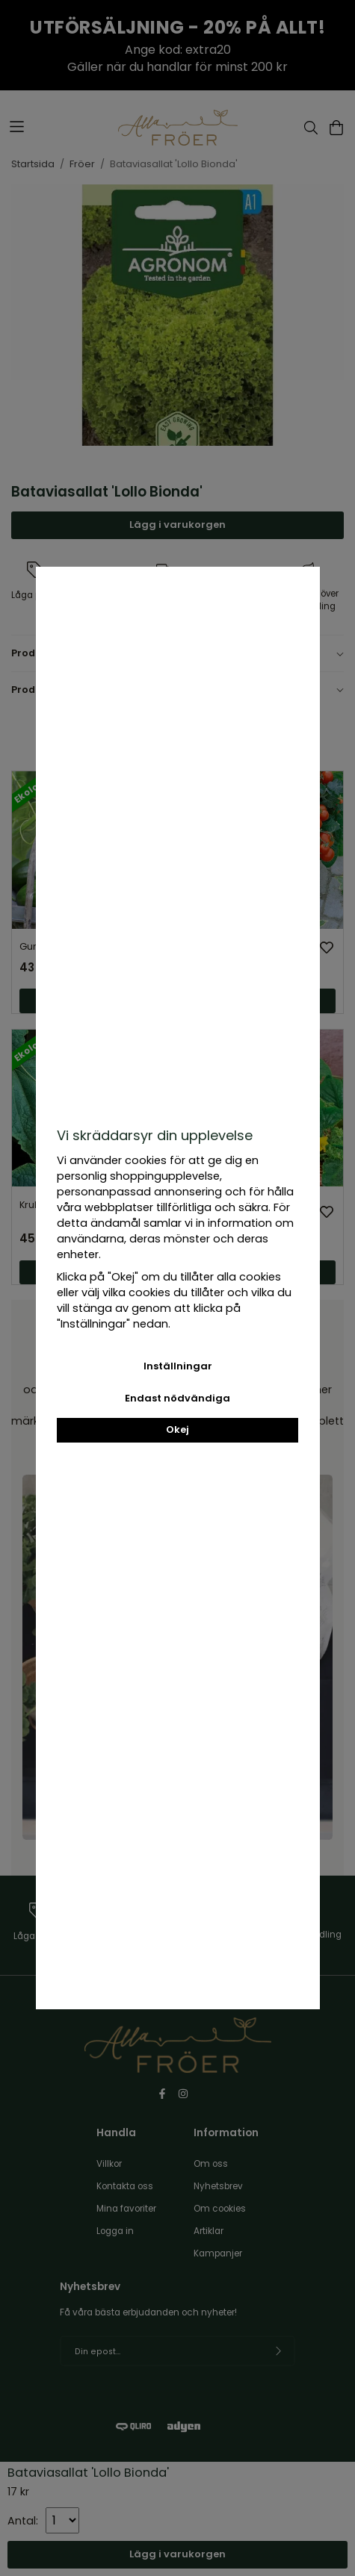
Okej (177, 1429)
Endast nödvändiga (177, 1398)
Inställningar (177, 1366)
